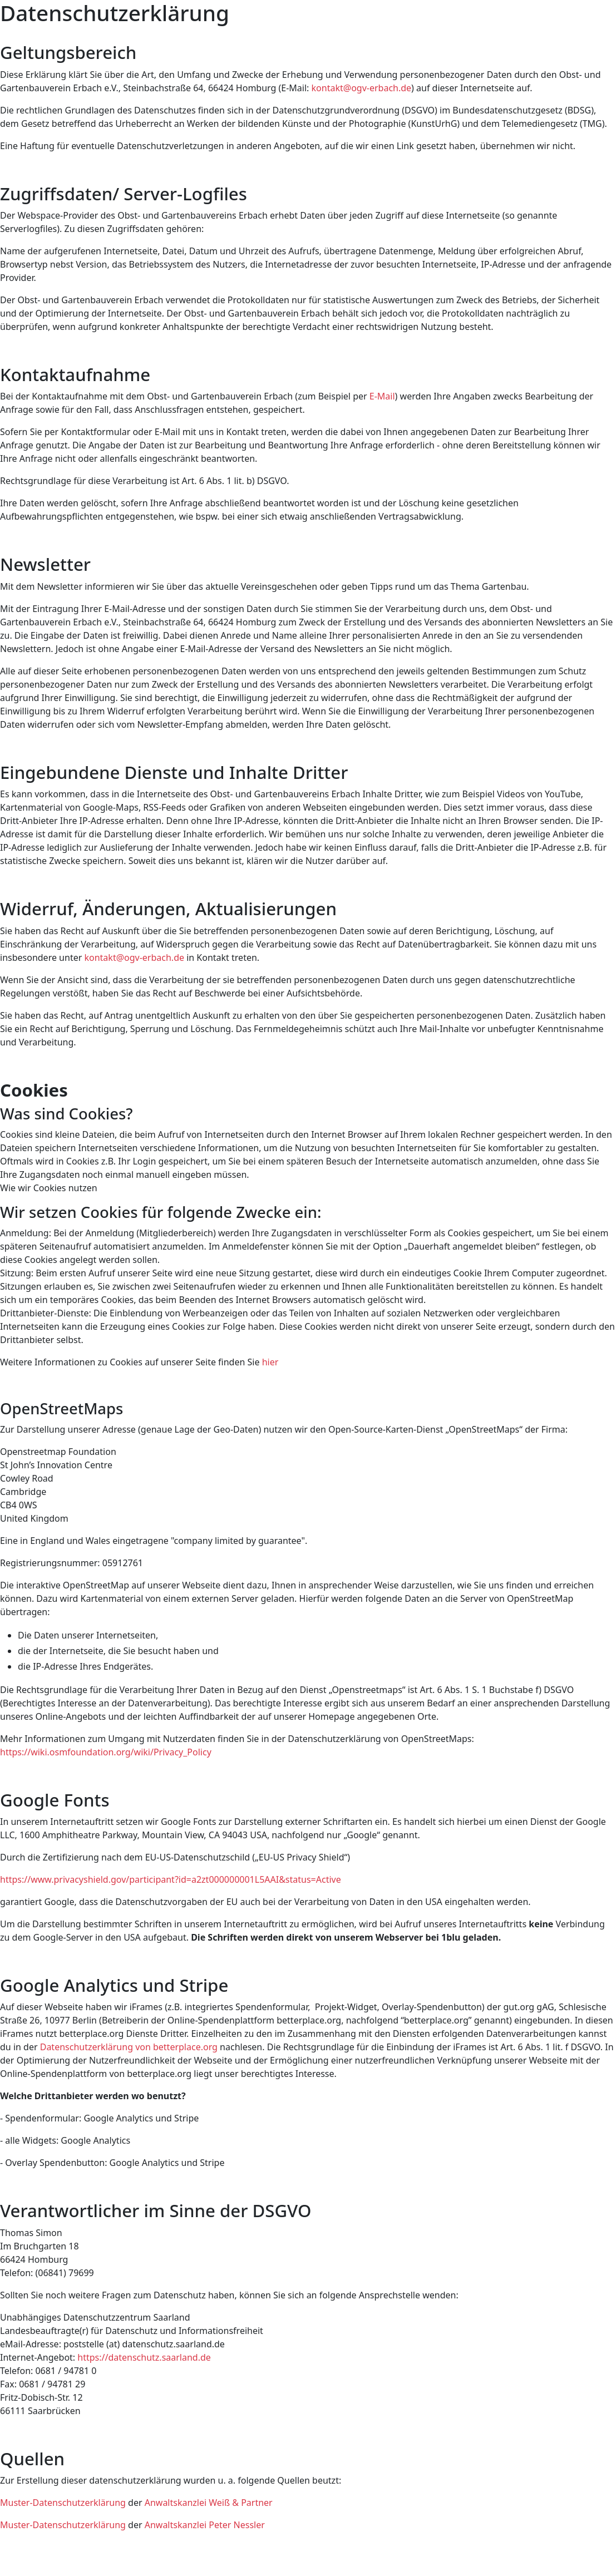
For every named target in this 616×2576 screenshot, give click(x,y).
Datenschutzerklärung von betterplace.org (129, 2047)
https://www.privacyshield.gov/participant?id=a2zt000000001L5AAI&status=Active (170, 1879)
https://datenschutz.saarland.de (144, 2357)
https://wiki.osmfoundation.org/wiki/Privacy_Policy (105, 1752)
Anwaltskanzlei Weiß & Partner (209, 2502)
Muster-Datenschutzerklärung (63, 2502)
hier (270, 1362)
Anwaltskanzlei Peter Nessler (205, 2525)
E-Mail (382, 396)
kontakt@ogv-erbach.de (362, 88)
